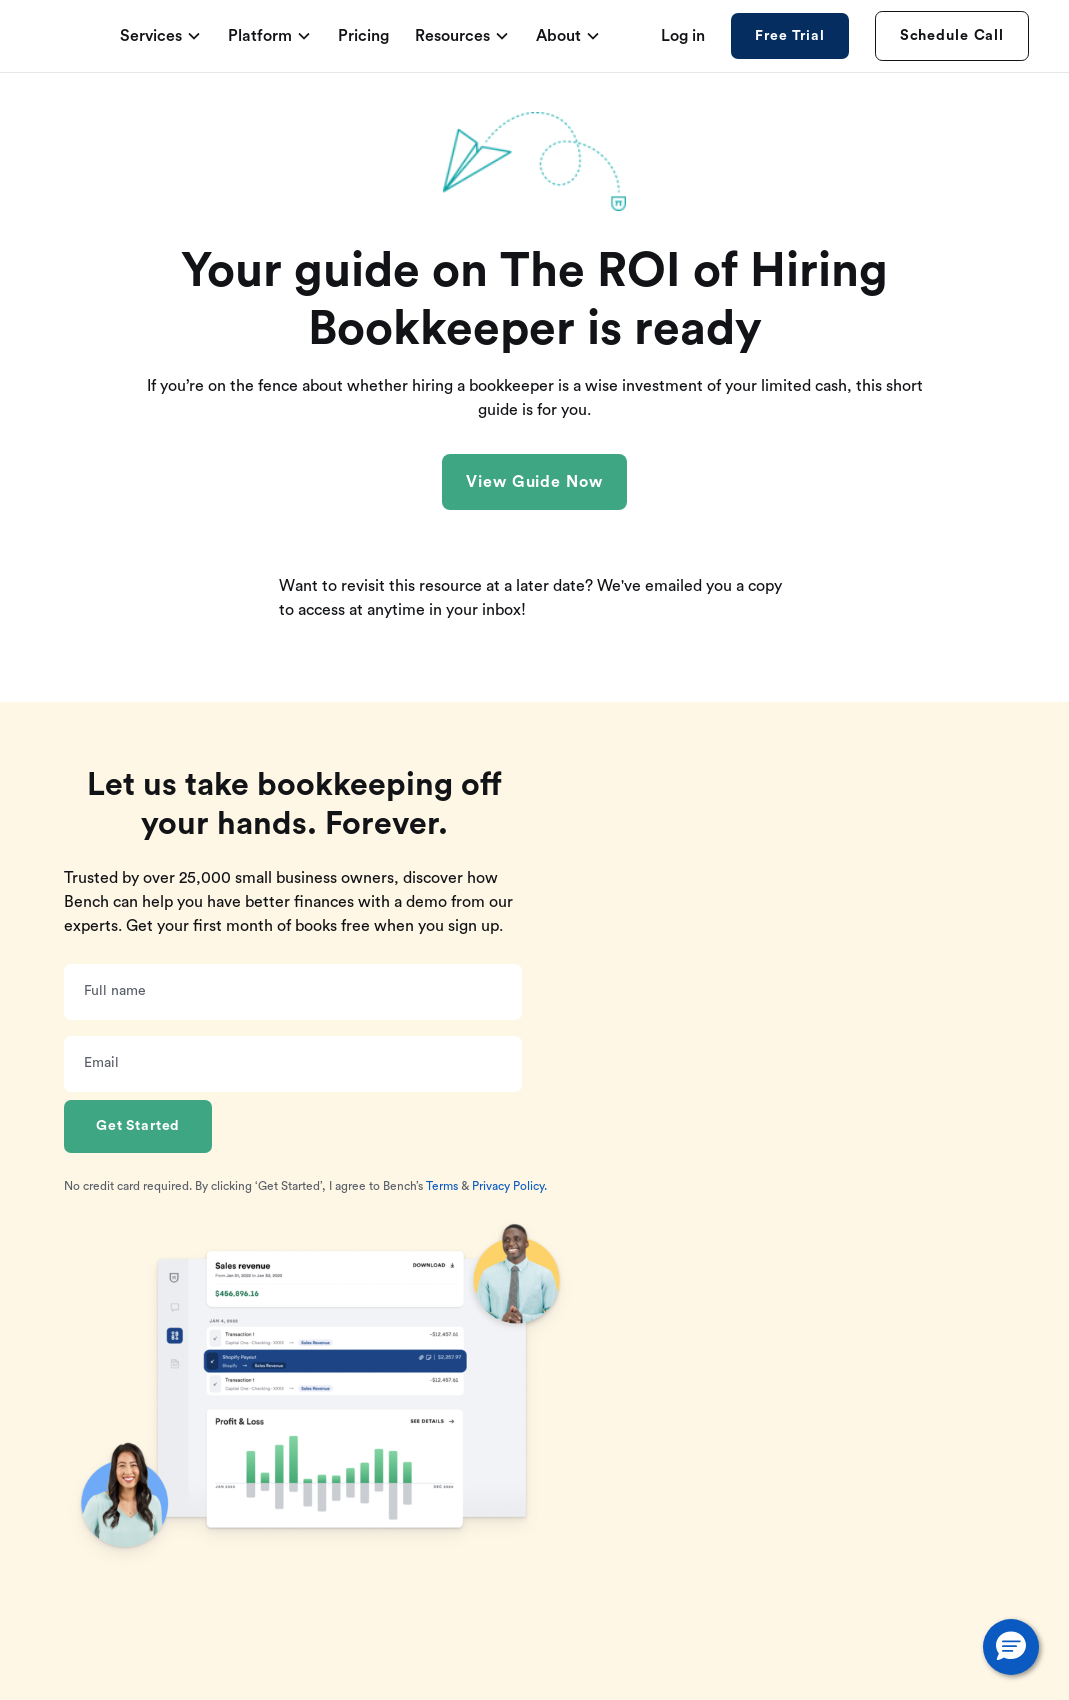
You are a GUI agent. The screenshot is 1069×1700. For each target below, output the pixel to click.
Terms (442, 1186)
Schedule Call (952, 35)
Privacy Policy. (509, 1186)
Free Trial (789, 36)
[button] (1011, 1647)
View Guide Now (534, 482)
